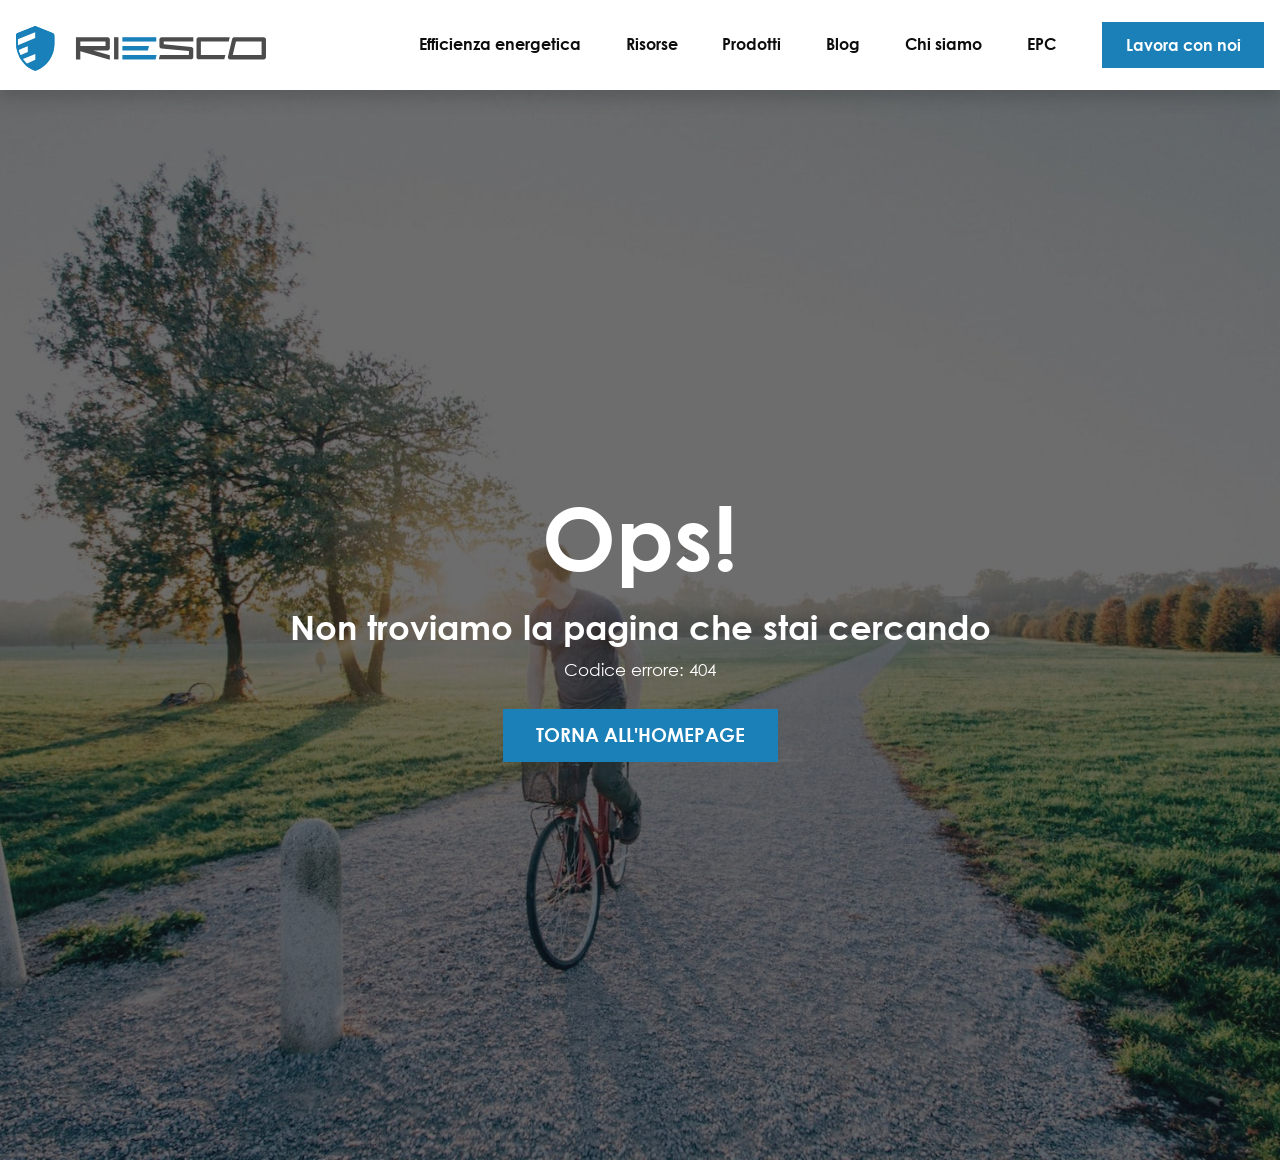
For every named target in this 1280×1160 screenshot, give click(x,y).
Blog (843, 43)
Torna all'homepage (640, 734)
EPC (1041, 43)
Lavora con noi (1183, 44)
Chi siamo (943, 43)
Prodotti (751, 43)
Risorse (652, 43)
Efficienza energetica (500, 43)
